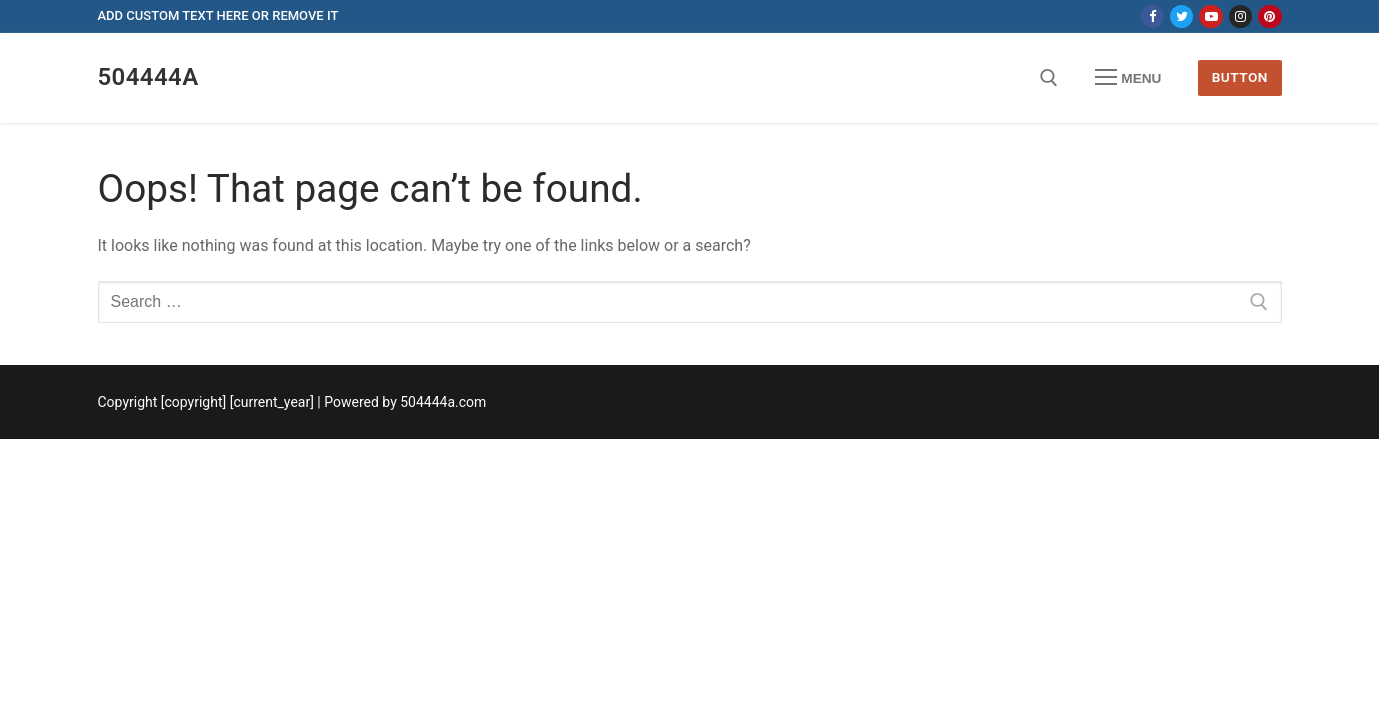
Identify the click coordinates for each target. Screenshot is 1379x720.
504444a (148, 77)
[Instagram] (1240, 16)
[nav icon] (1128, 78)
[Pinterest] (1269, 16)
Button (1240, 77)
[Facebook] (1152, 16)
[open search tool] (1049, 78)
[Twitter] (1181, 16)
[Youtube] (1210, 16)
